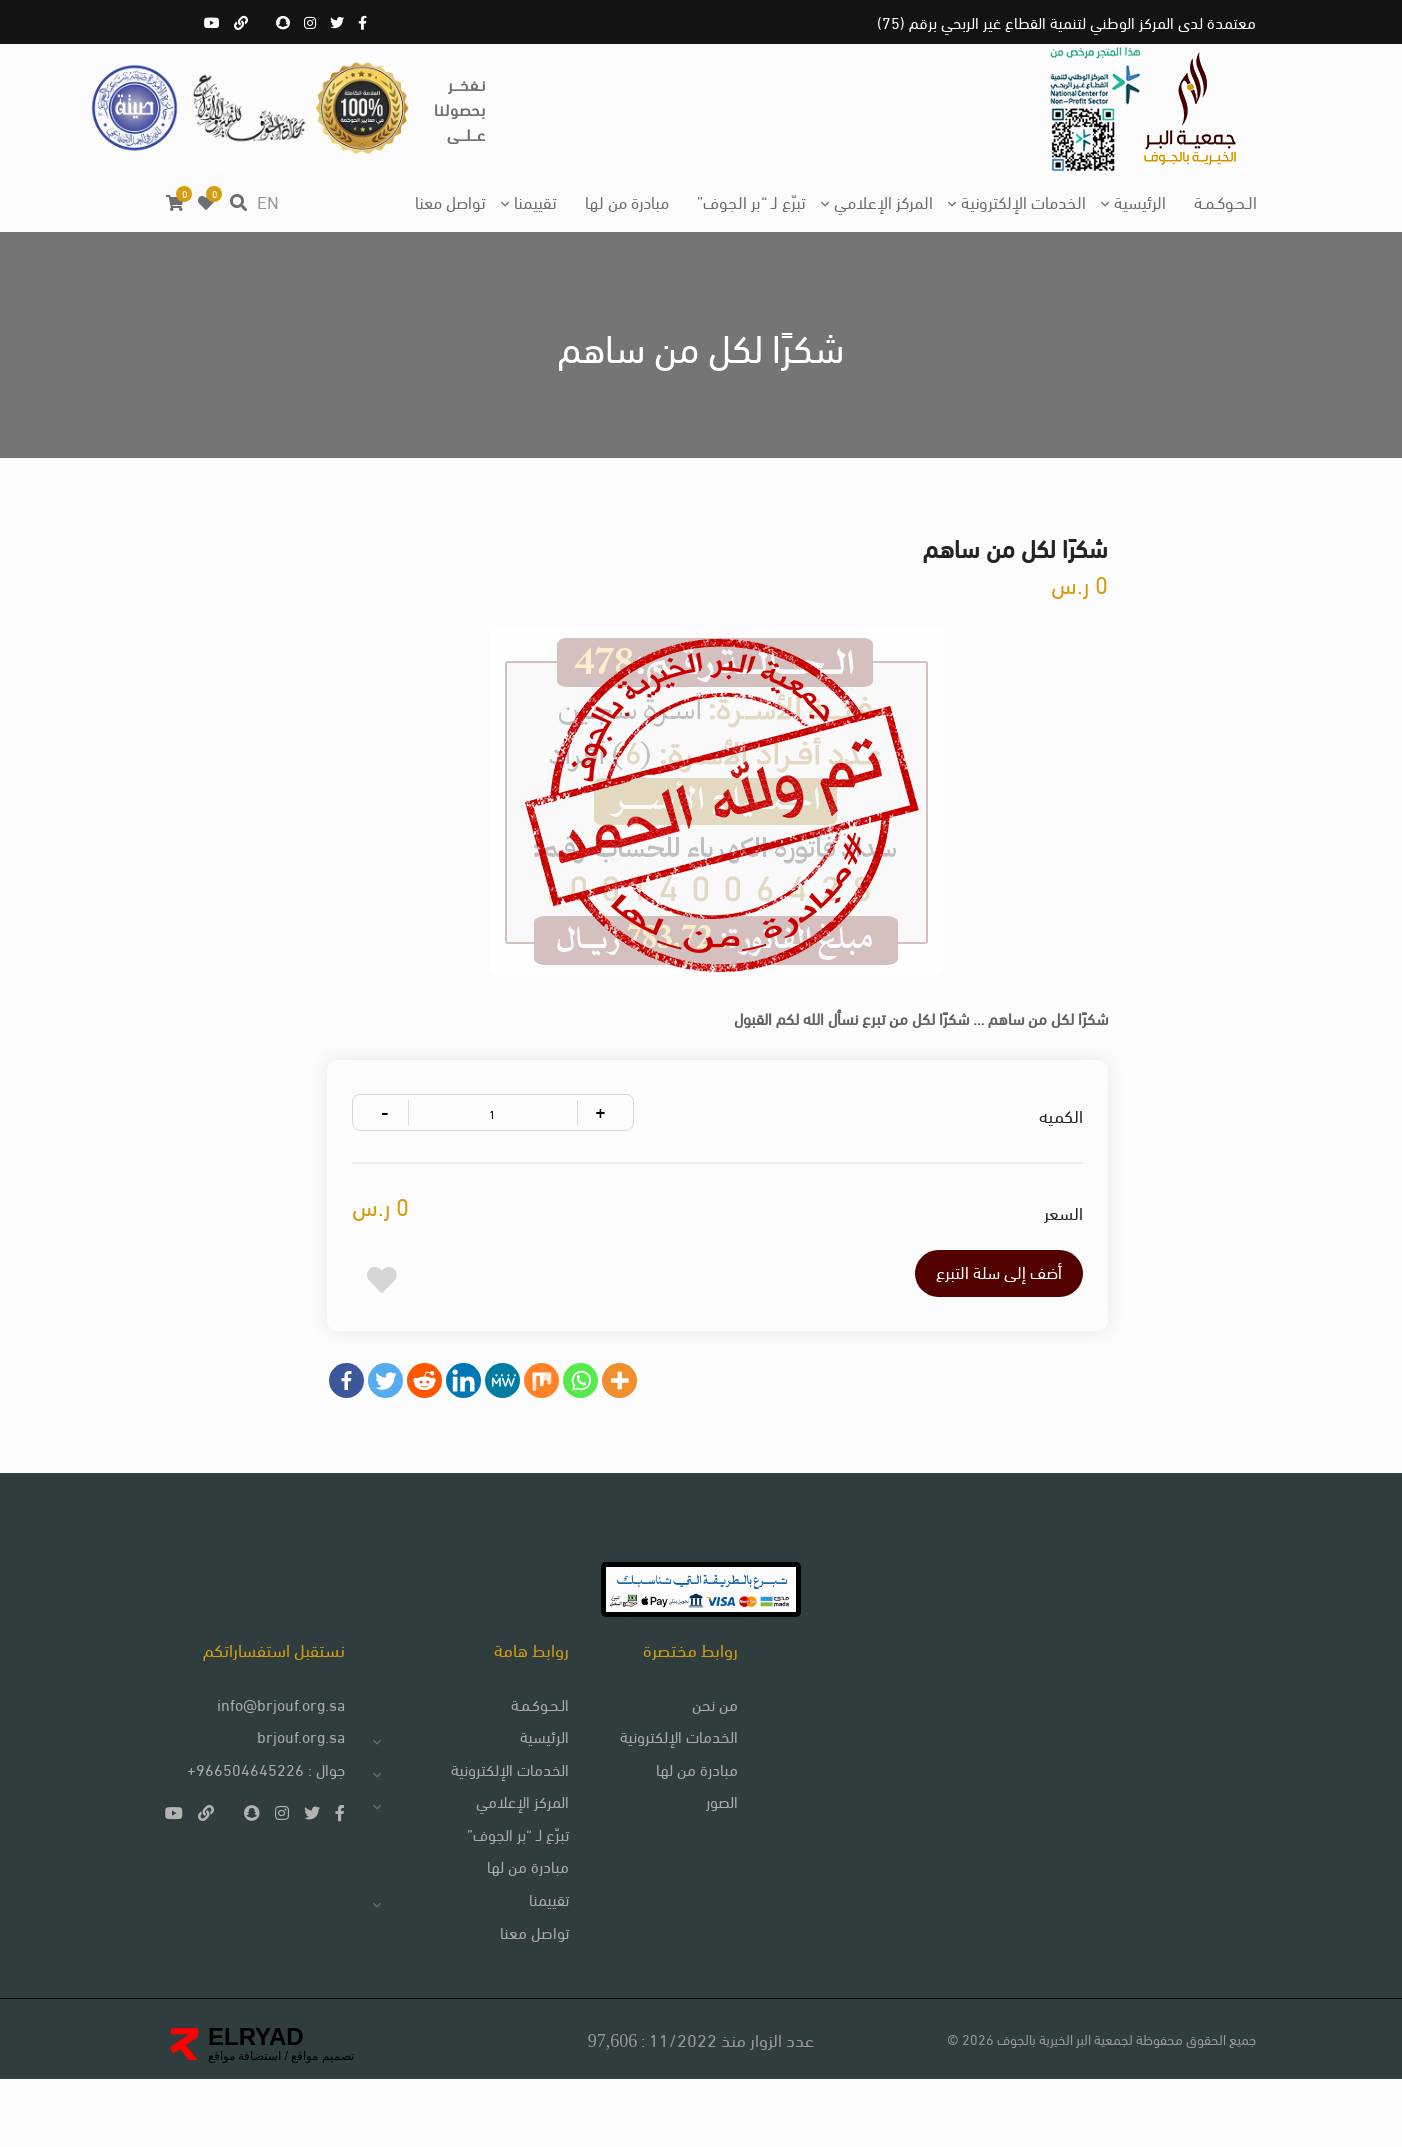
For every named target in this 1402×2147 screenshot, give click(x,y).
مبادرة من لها (627, 200)
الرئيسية (1140, 200)
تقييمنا (535, 200)
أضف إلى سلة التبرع (957, 1312)
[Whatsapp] (589, 1424)
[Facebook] (355, 1424)
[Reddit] (433, 1424)
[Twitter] (394, 1424)
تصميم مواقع (321, 2123)
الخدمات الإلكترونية (1023, 200)
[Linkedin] (472, 1424)
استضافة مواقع (244, 2123)
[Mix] (550, 1424)
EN (268, 200)
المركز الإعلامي (883, 200)
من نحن (703, 1766)
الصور (710, 1865)
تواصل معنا (450, 200)
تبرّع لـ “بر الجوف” (751, 200)
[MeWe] (511, 1424)
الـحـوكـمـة (1225, 200)
